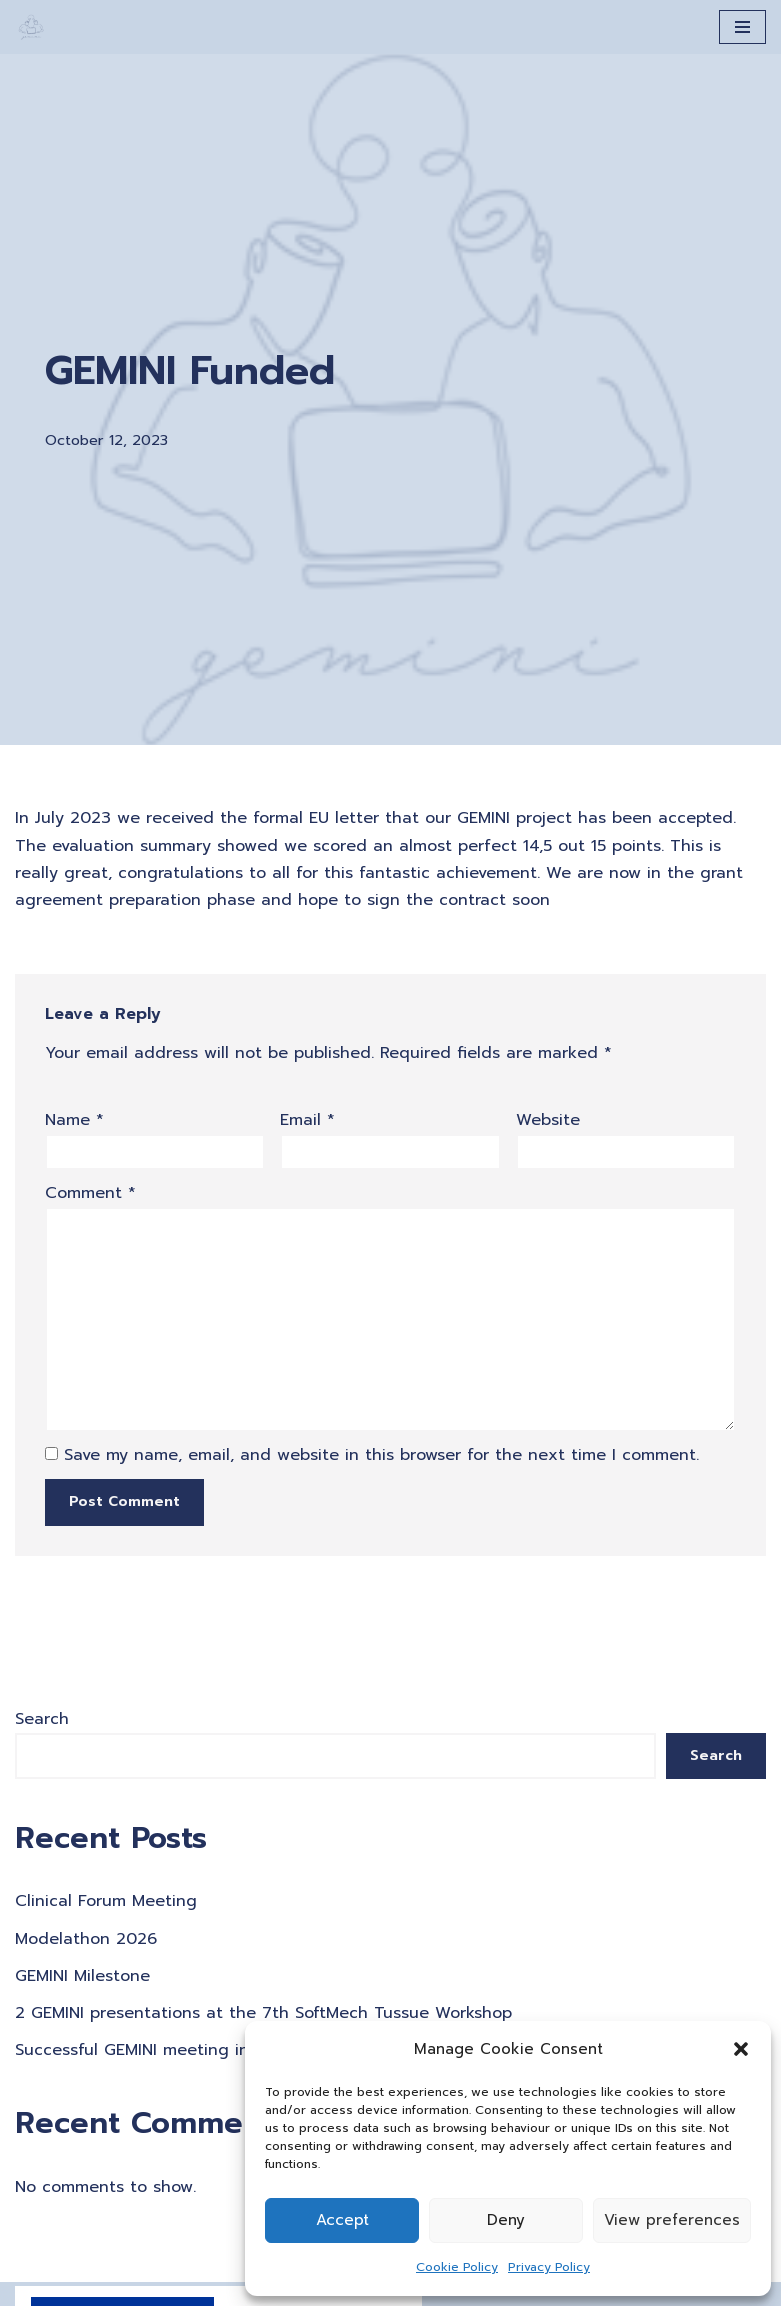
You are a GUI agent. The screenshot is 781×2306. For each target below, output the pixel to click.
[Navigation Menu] (742, 27)
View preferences (672, 2220)
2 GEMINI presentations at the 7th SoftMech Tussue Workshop (263, 2013)
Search (42, 1719)
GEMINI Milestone (82, 1976)
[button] (741, 2049)
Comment (90, 1193)
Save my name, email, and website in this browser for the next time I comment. (381, 1455)
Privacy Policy (549, 2267)
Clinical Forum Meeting (106, 1901)
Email (307, 1120)
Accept (342, 2220)
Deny (506, 2220)
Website (548, 1120)
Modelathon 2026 (86, 1939)
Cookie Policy (457, 2267)
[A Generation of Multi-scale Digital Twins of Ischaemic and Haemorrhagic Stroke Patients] (31, 27)
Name (74, 1120)
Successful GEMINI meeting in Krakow (162, 2050)
